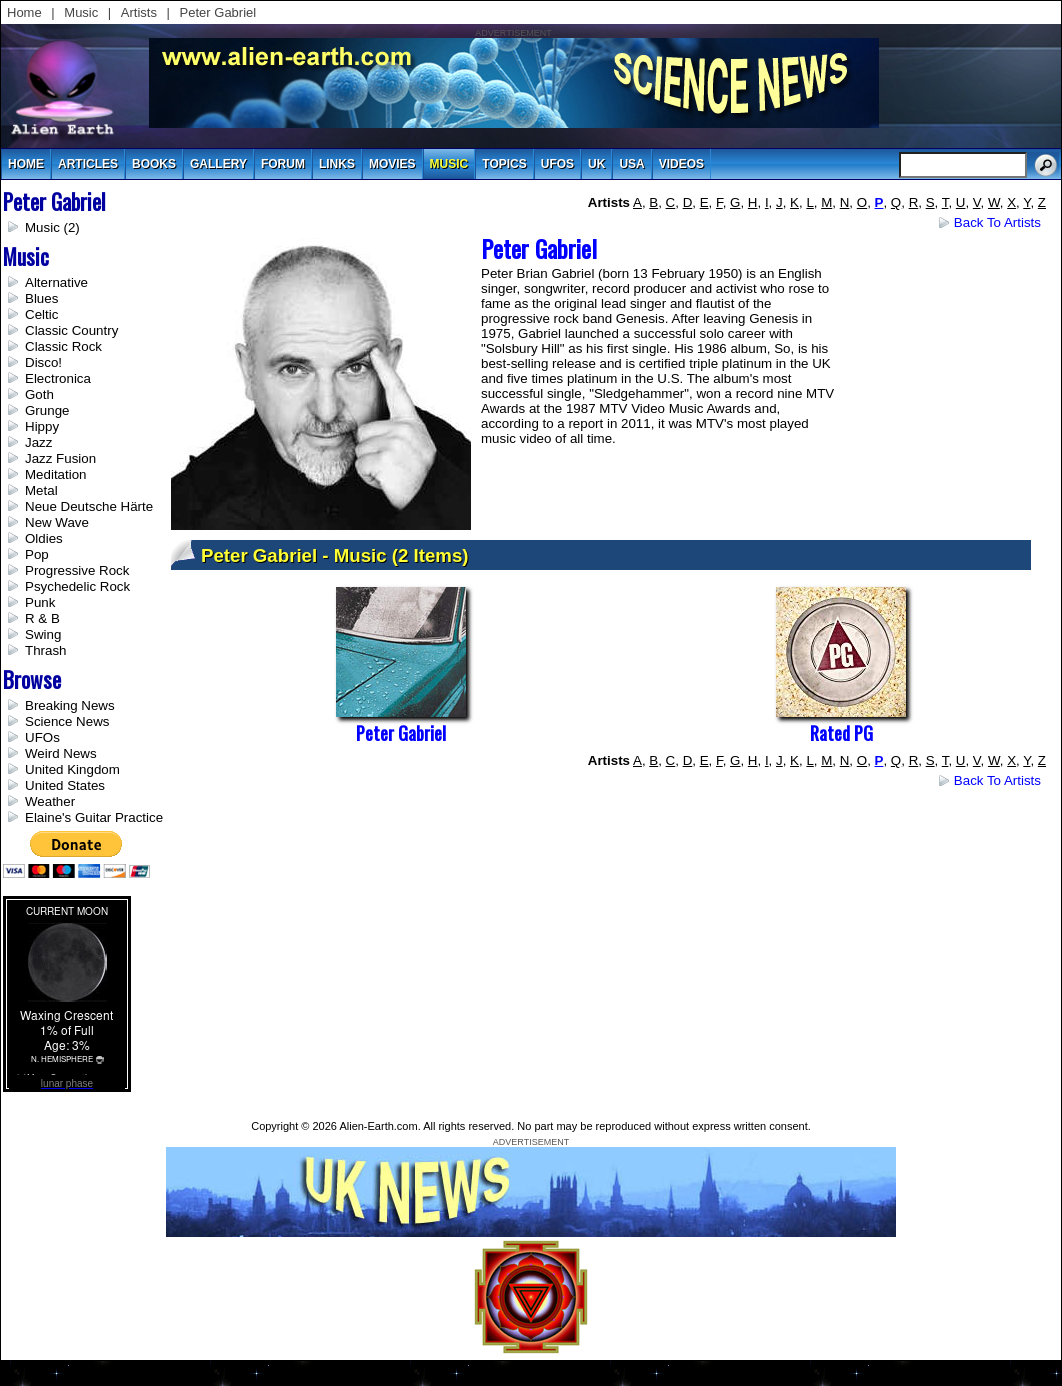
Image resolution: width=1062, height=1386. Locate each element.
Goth (39, 394)
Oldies (44, 538)
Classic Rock (63, 346)
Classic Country (71, 330)
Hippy (42, 426)
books (154, 164)
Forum (283, 164)
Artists (139, 12)
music (449, 164)
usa (631, 164)
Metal (41, 490)
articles (88, 164)
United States (65, 785)
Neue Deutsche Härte (89, 506)
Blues (41, 298)
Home (24, 12)
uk (596, 164)
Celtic (41, 314)
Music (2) (52, 227)
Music (81, 12)
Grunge (47, 410)
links (337, 164)
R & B (42, 618)
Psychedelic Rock (77, 586)
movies (392, 164)
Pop (37, 554)
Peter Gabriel (218, 12)
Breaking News (70, 705)
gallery (218, 164)
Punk (40, 602)
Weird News (61, 753)
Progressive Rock (77, 570)
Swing (43, 634)
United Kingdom (72, 769)
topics (504, 164)
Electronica (58, 378)
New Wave (57, 522)
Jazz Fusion (60, 458)
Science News (67, 721)
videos (681, 164)
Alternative (56, 282)
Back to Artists (997, 222)
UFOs (557, 164)
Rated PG (841, 732)
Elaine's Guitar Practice (94, 817)
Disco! (43, 362)
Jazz (38, 442)
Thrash (45, 650)
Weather (50, 801)
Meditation (56, 474)
